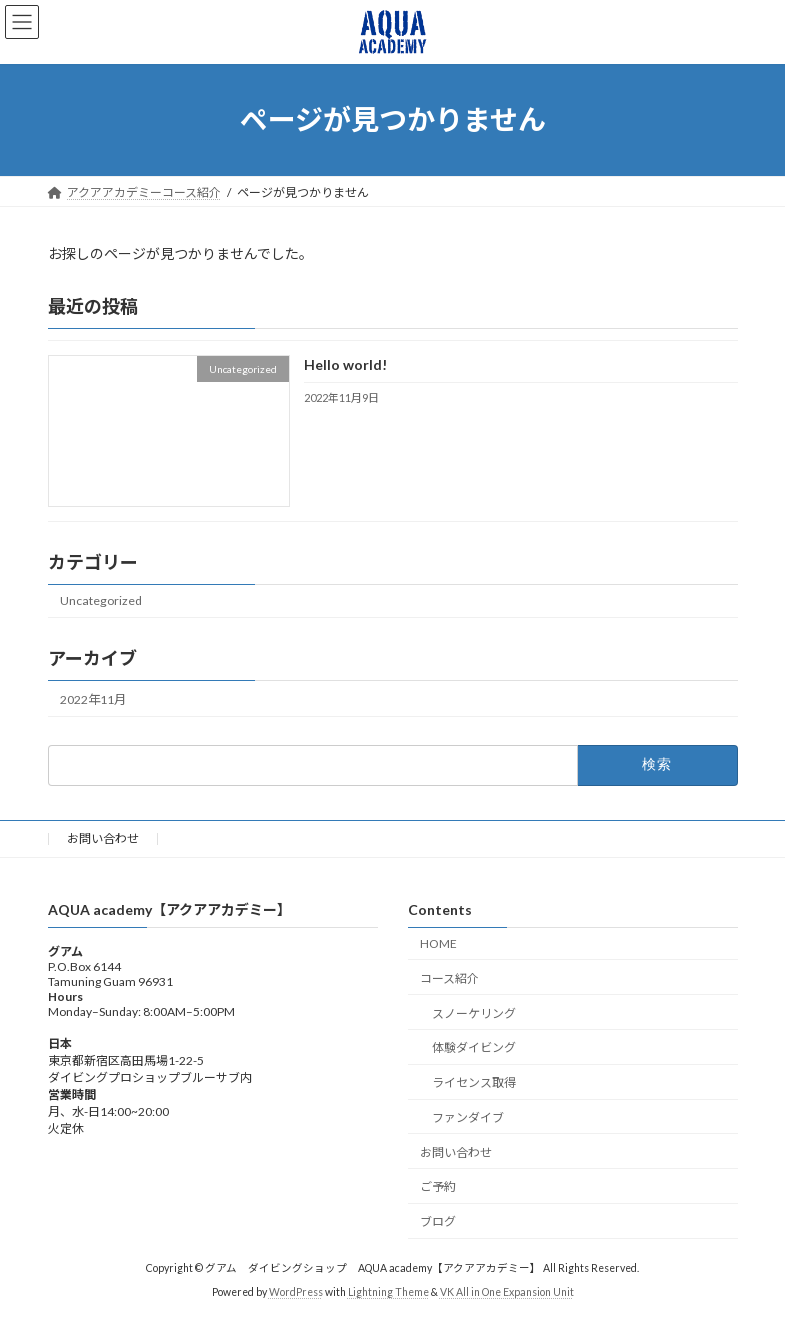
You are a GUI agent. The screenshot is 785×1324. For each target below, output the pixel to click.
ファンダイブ (468, 1117)
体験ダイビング (474, 1048)
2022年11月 (93, 698)
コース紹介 (449, 978)
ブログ (438, 1222)
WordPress (296, 1293)
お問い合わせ (103, 838)
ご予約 (438, 1187)
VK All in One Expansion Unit (507, 1293)
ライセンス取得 (474, 1083)
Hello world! (344, 364)
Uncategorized (101, 600)
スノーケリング (474, 1013)
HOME (438, 943)
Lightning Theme (388, 1293)
